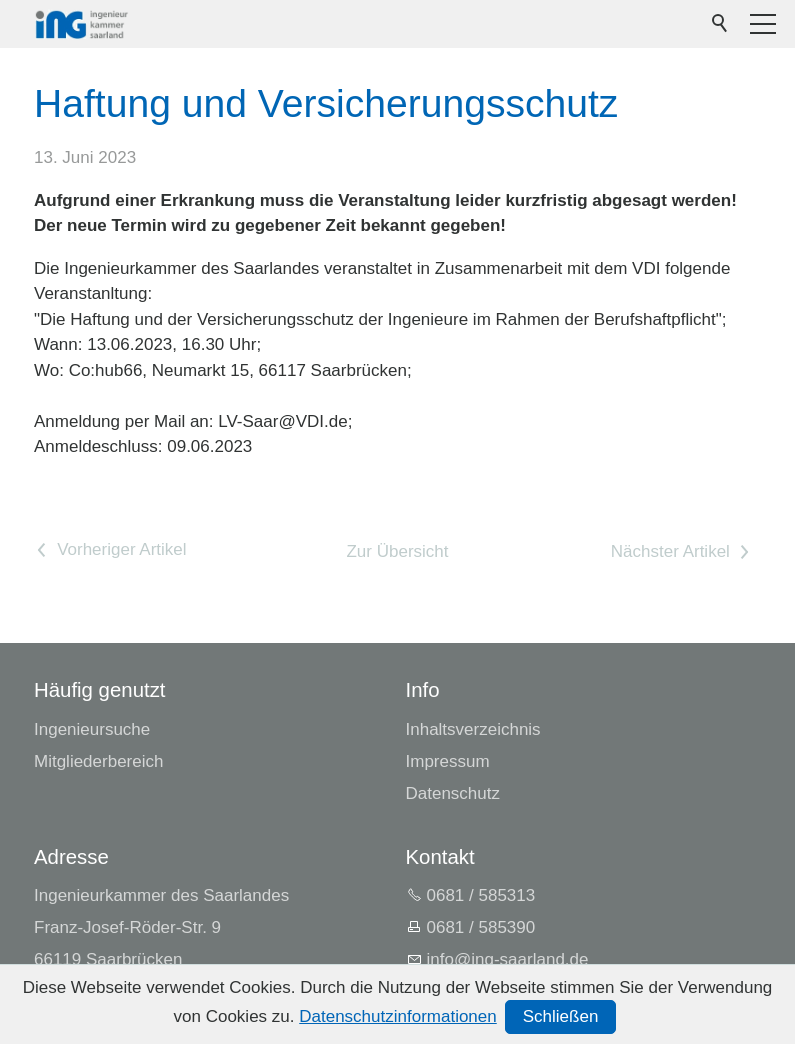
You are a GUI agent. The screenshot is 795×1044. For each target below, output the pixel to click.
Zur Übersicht (397, 551)
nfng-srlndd (508, 959)
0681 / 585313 (481, 895)
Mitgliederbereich (98, 761)
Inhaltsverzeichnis (473, 729)
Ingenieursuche (92, 729)
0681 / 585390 (481, 927)
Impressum (448, 761)
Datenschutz (453, 793)
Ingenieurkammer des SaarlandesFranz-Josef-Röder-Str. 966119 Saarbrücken (161, 927)
